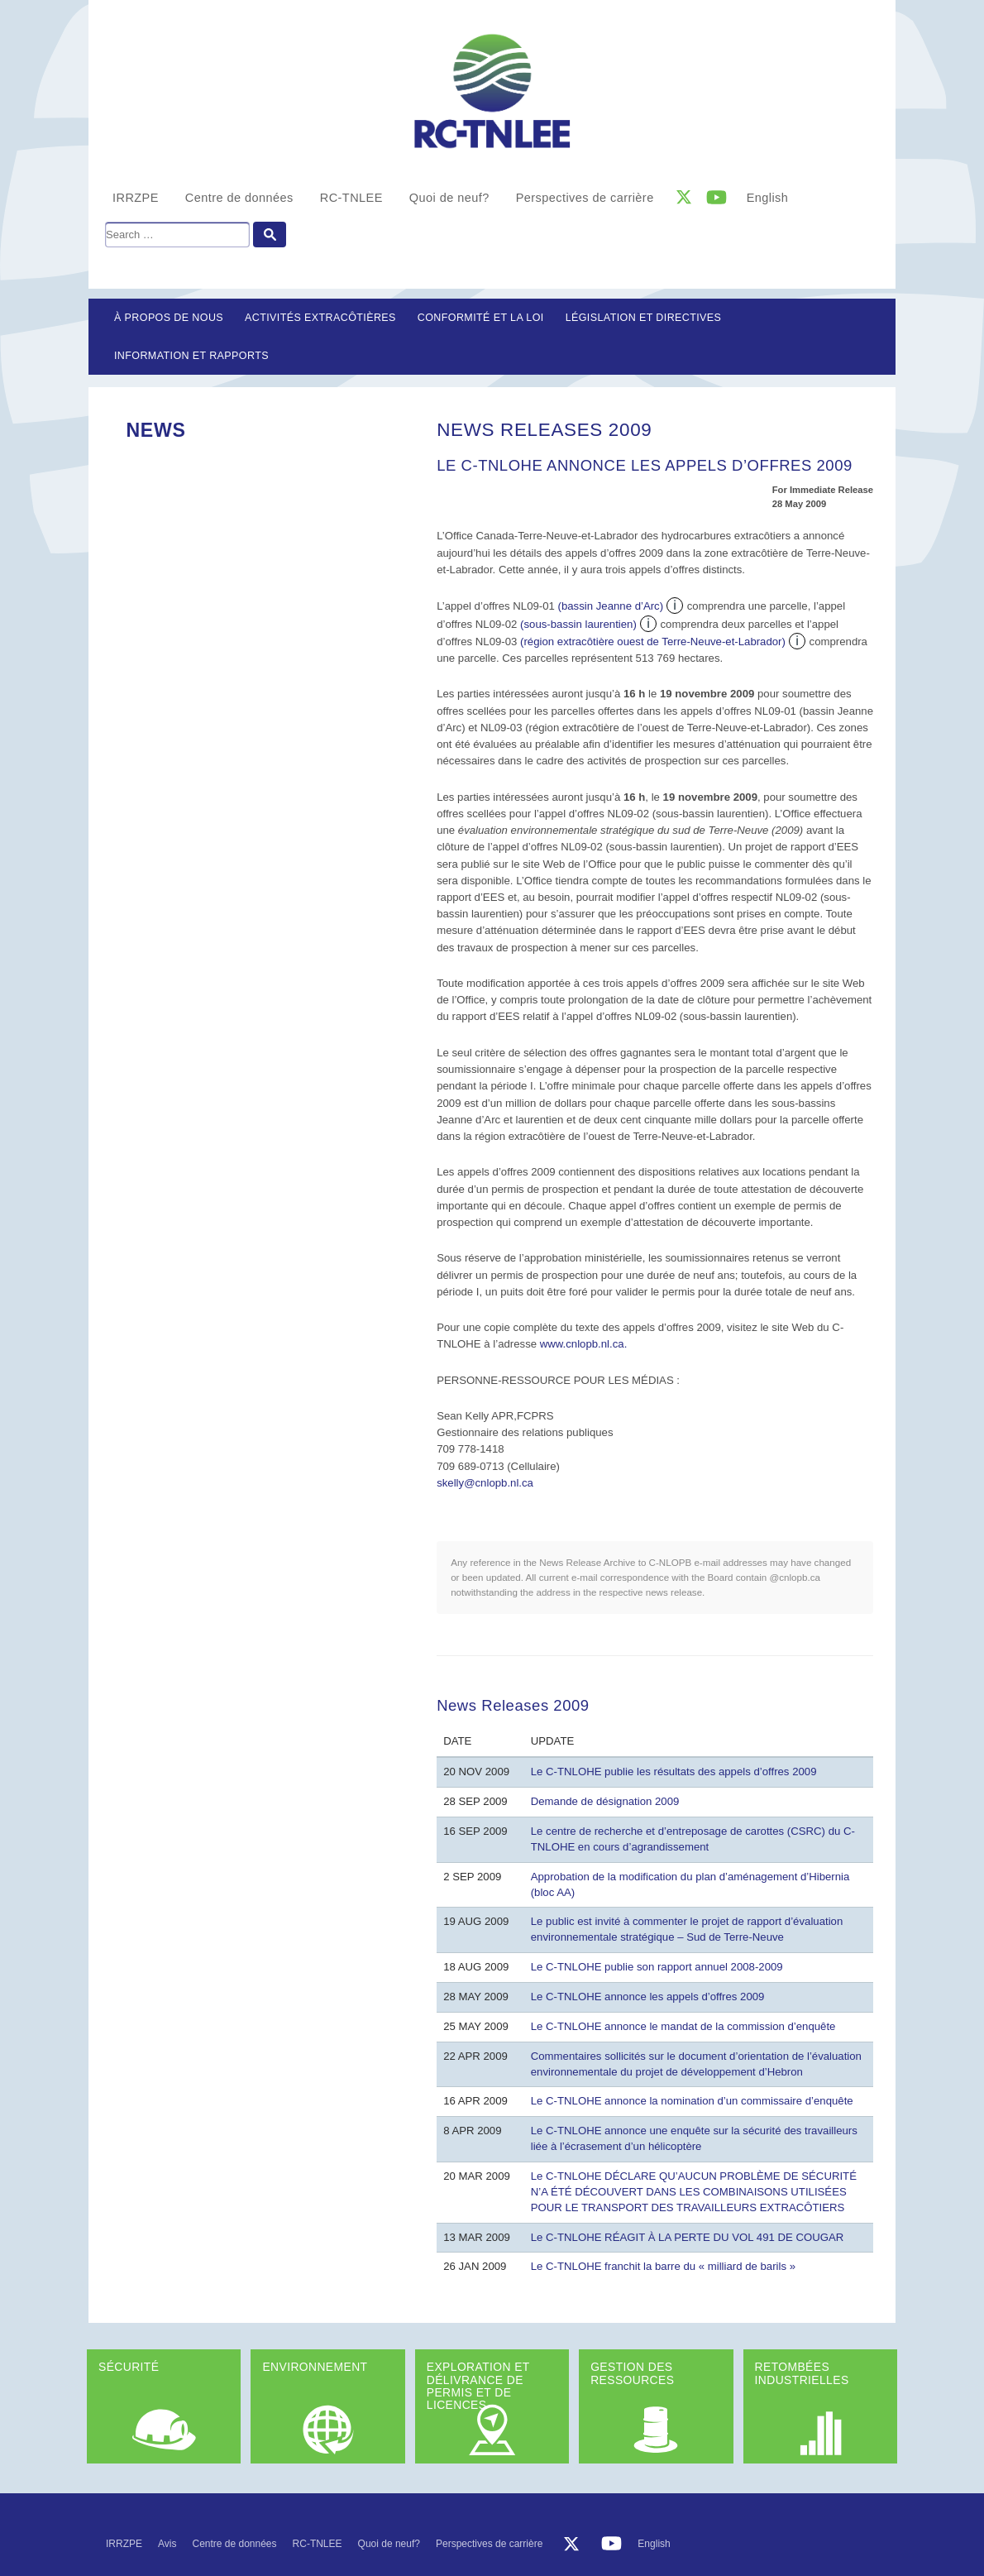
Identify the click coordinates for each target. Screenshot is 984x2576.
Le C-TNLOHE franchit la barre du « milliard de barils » (663, 2266)
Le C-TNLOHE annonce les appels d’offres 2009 (648, 1996)
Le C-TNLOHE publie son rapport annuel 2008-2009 (657, 1967)
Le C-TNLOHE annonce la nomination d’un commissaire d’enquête (692, 2101)
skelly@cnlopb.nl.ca (485, 1483)
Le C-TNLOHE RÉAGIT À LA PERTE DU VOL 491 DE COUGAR (687, 2237)
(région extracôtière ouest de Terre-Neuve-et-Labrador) (653, 641)
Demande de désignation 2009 (605, 1801)
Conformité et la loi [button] (481, 317)
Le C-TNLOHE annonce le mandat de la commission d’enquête (683, 2026)
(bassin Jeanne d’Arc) (611, 606)
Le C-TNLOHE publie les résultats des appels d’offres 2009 (674, 1771)
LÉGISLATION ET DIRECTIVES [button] (644, 317)
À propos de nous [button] (168, 317)
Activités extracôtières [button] (320, 317)
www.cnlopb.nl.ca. (584, 1344)
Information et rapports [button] (191, 356)
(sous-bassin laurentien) (578, 624)
